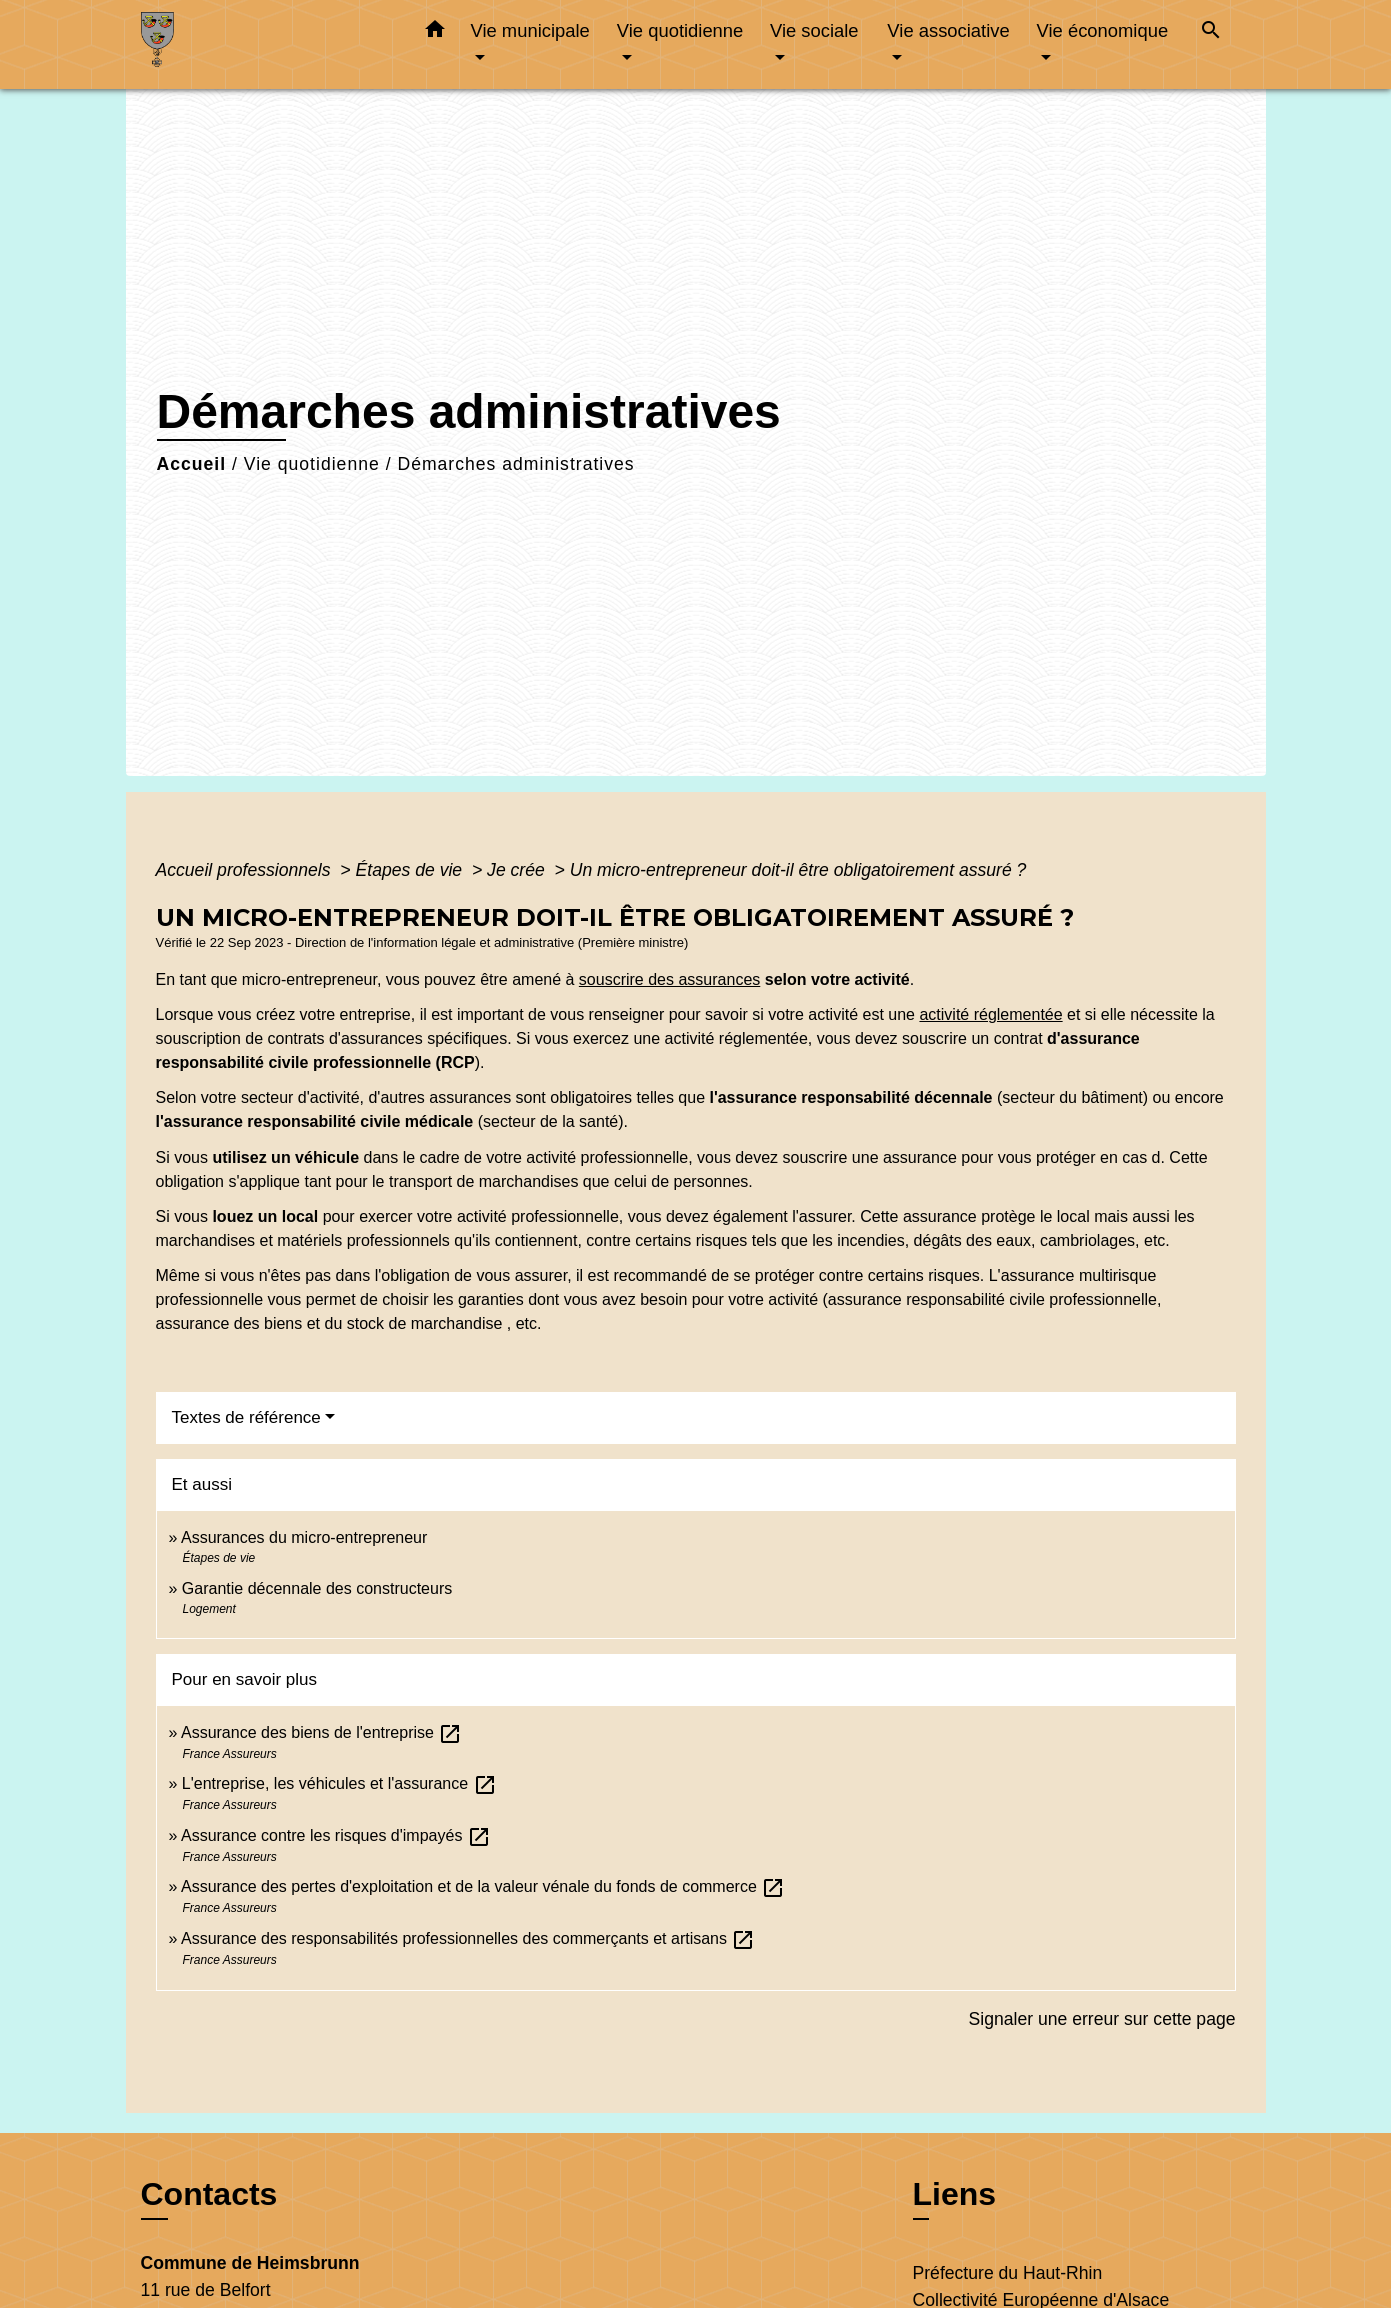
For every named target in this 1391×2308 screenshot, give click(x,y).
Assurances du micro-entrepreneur (304, 1537)
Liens (955, 2194)
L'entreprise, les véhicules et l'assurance (339, 1783)
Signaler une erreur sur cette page (1102, 2019)
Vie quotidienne (312, 464)
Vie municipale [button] (530, 30)
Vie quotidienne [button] (680, 30)
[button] (435, 33)
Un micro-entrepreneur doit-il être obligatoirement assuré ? (798, 870)
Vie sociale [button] (814, 30)
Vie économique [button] (1103, 30)
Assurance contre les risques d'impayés (336, 1835)
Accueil (192, 464)
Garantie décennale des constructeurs (317, 1588)
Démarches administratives (515, 464)
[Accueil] (266, 44)
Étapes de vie (412, 870)
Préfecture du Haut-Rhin (1008, 2273)
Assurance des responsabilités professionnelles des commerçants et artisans (468, 1938)
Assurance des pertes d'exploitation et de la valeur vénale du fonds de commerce (483, 1886)
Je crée (518, 870)
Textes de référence (246, 1417)
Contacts (209, 2194)
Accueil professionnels (246, 870)
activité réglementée (990, 1014)
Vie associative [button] (948, 30)
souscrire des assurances (669, 979)
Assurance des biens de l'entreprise (321, 1732)
